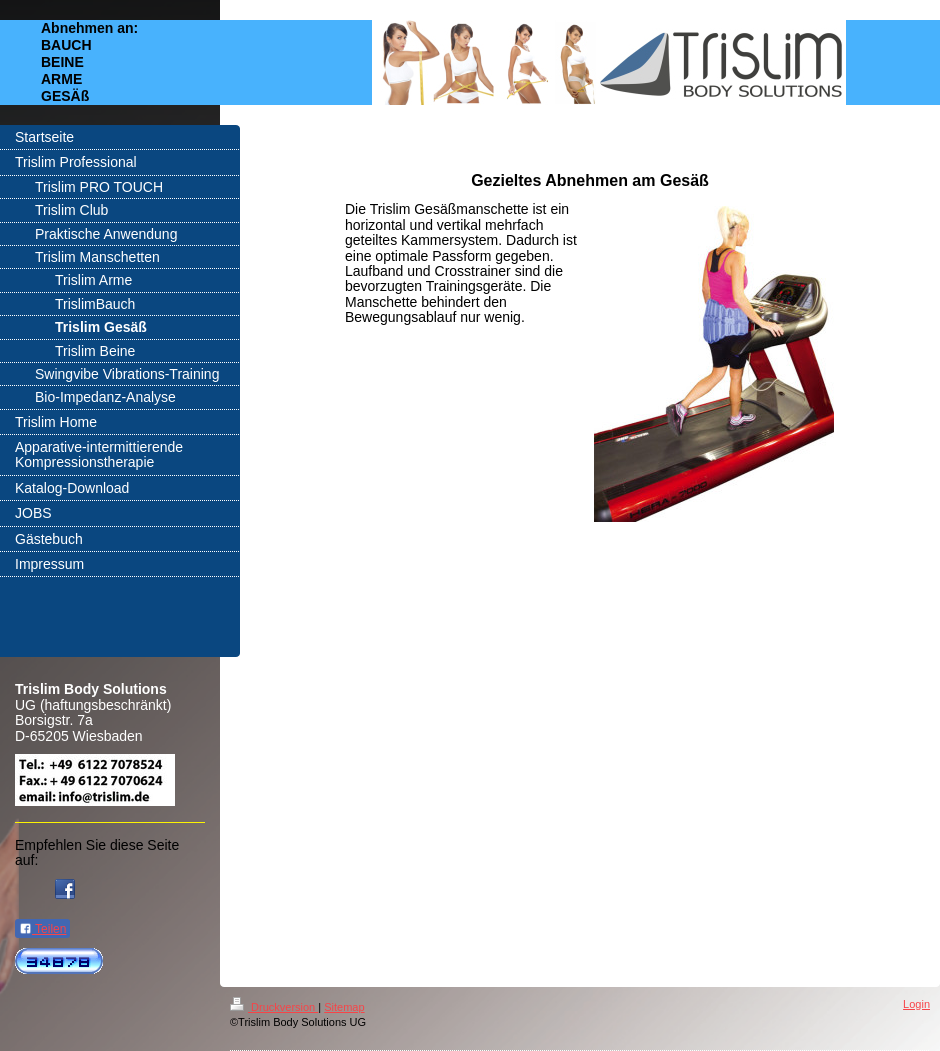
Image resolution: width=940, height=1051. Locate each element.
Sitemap (344, 1007)
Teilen (42, 929)
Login (916, 1004)
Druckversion (274, 1007)
